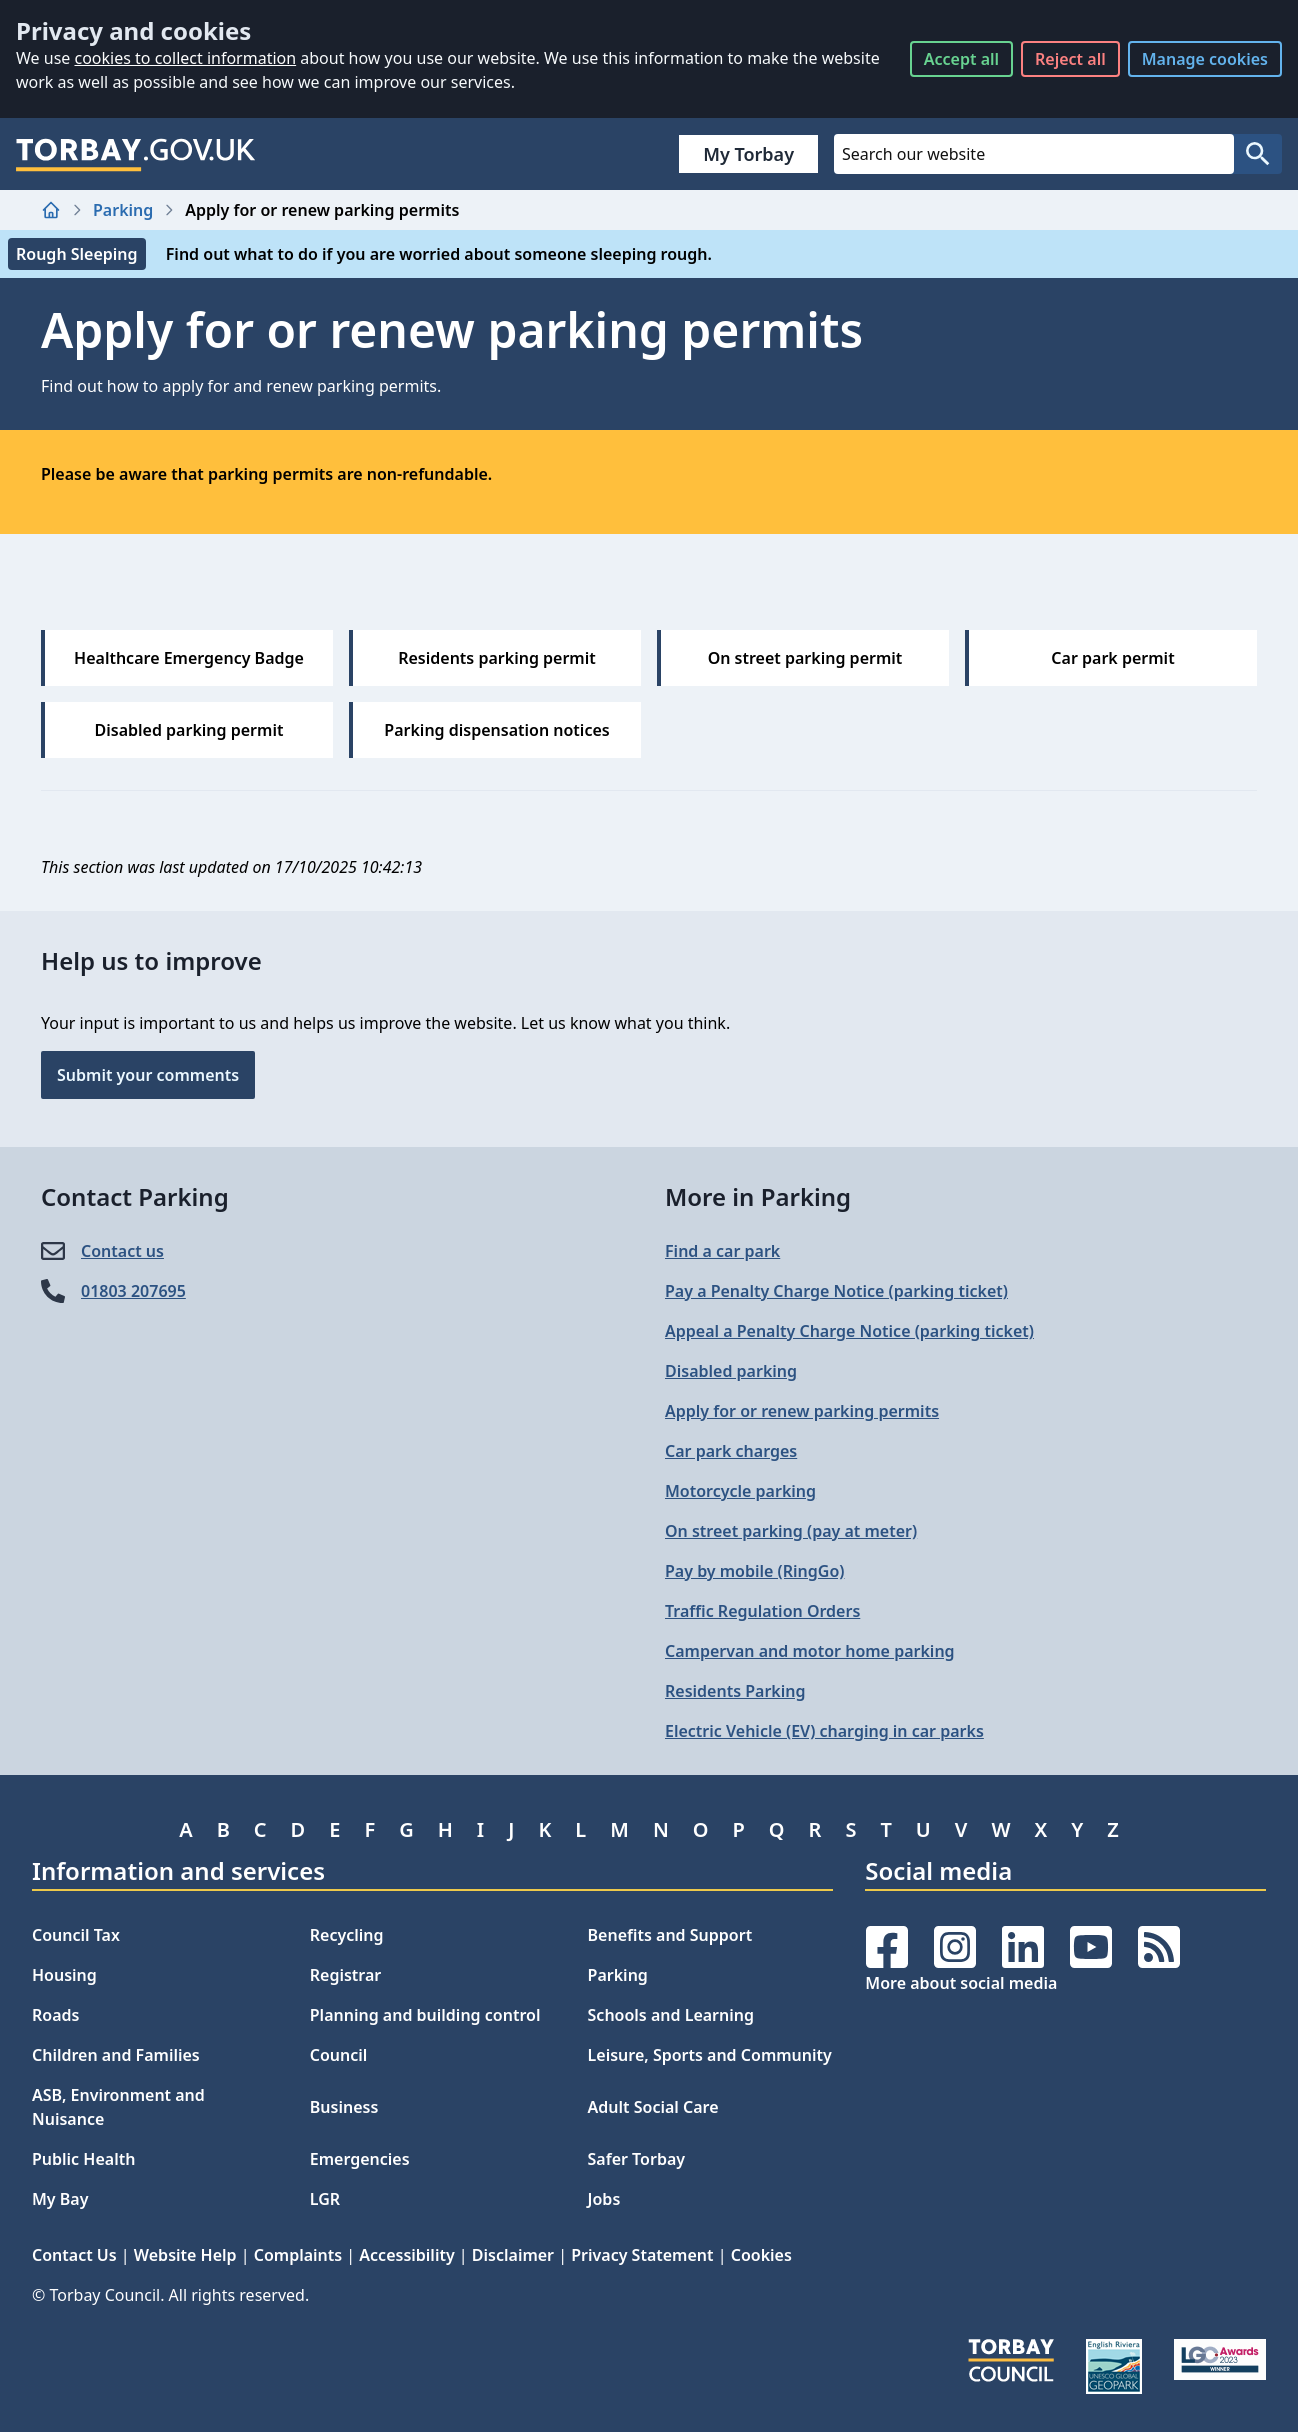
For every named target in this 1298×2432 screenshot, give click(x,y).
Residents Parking (735, 1691)
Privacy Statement (642, 2255)
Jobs (604, 2199)
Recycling (347, 1935)
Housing (64, 1975)
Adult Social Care (653, 2107)
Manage (1205, 59)
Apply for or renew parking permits (802, 1411)
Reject (1070, 59)
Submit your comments (148, 1075)
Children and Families (116, 2055)
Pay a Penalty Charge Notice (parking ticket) (836, 1291)
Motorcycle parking (740, 1491)
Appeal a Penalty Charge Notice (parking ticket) (849, 1331)
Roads (55, 2015)
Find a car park (722, 1251)
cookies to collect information (185, 58)
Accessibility (406, 2255)
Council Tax (76, 1935)
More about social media (961, 1983)
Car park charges (731, 1451)
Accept (961, 59)
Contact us (122, 1251)
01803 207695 (133, 1291)
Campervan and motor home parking (810, 1651)
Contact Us (74, 2255)
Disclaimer (513, 2255)
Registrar (346, 1975)
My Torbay (748, 154)
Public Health (83, 2159)
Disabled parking (731, 1371)
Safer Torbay (637, 2159)
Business (344, 2107)
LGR (325, 2199)
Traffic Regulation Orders (762, 1611)
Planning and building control (425, 2015)
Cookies (761, 2255)
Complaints (298, 2255)
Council (339, 2055)
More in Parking (758, 1196)
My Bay (60, 2199)
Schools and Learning (671, 2015)
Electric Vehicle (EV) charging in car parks (824, 1731)
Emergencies (360, 2159)
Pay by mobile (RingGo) (754, 1571)
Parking (123, 210)
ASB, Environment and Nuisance (118, 2107)
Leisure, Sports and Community (710, 2055)
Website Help (185, 2255)
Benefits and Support (670, 1935)
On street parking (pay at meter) (791, 1531)
